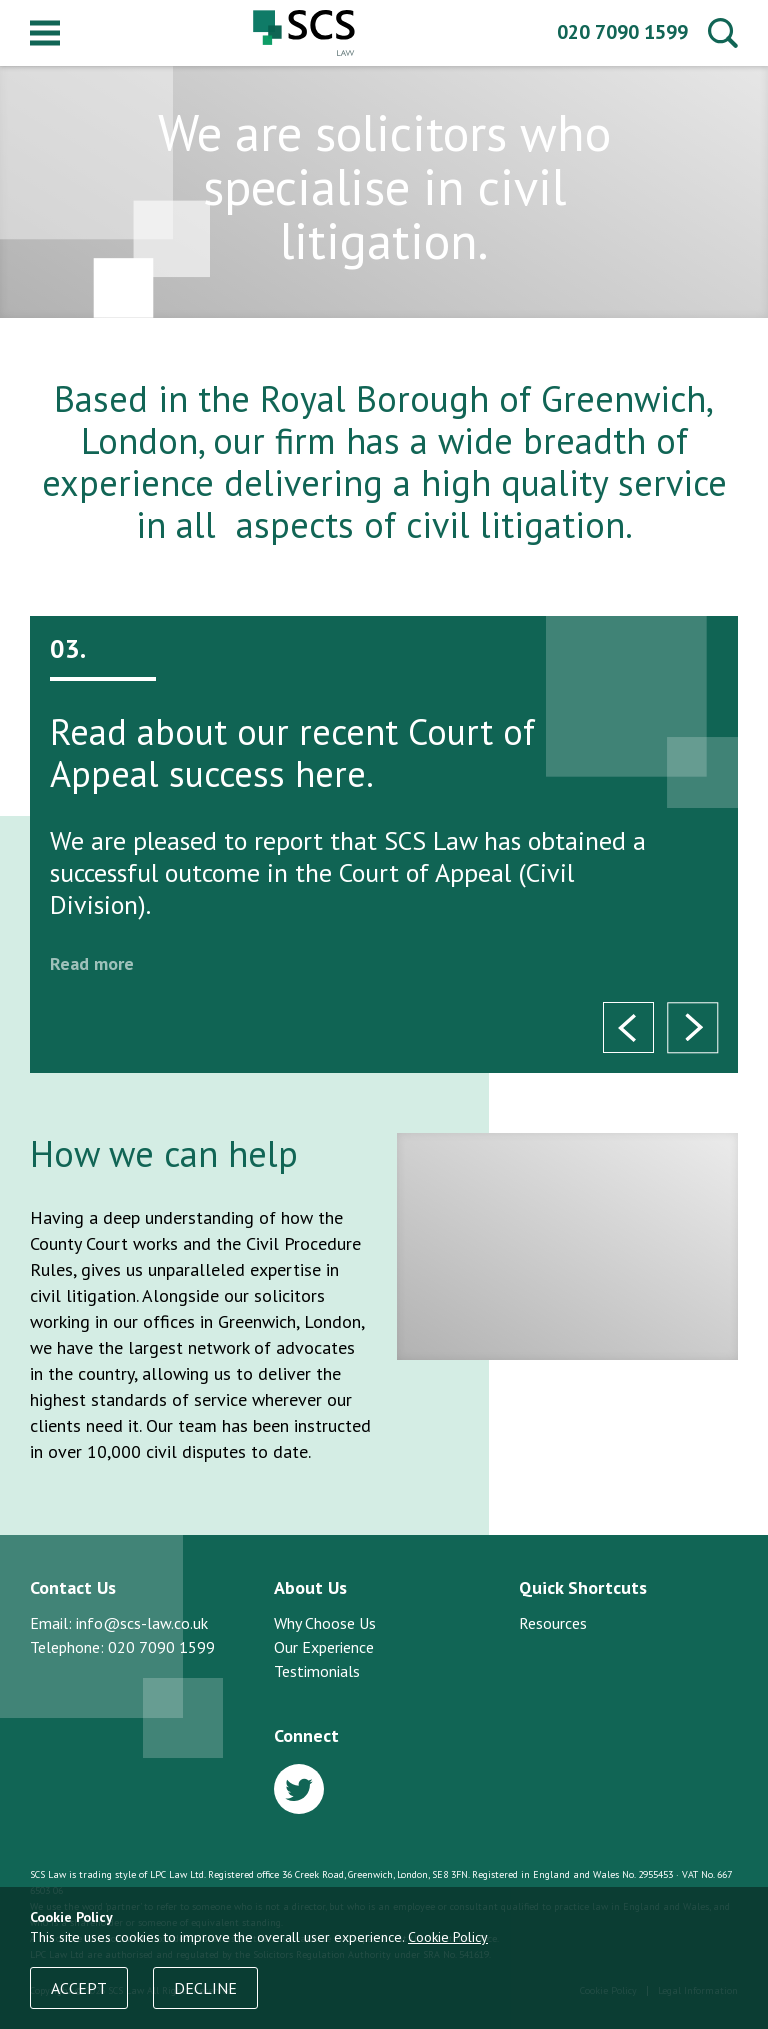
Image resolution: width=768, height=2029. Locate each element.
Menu (45, 33)
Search (723, 33)
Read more (92, 963)
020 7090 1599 (622, 32)
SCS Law (304, 33)
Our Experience (324, 1647)
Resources (553, 1623)
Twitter (299, 1789)
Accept (79, 1988)
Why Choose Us (325, 1623)
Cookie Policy (448, 1937)
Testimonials (317, 1671)
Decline (205, 1988)
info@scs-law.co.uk (142, 1623)
